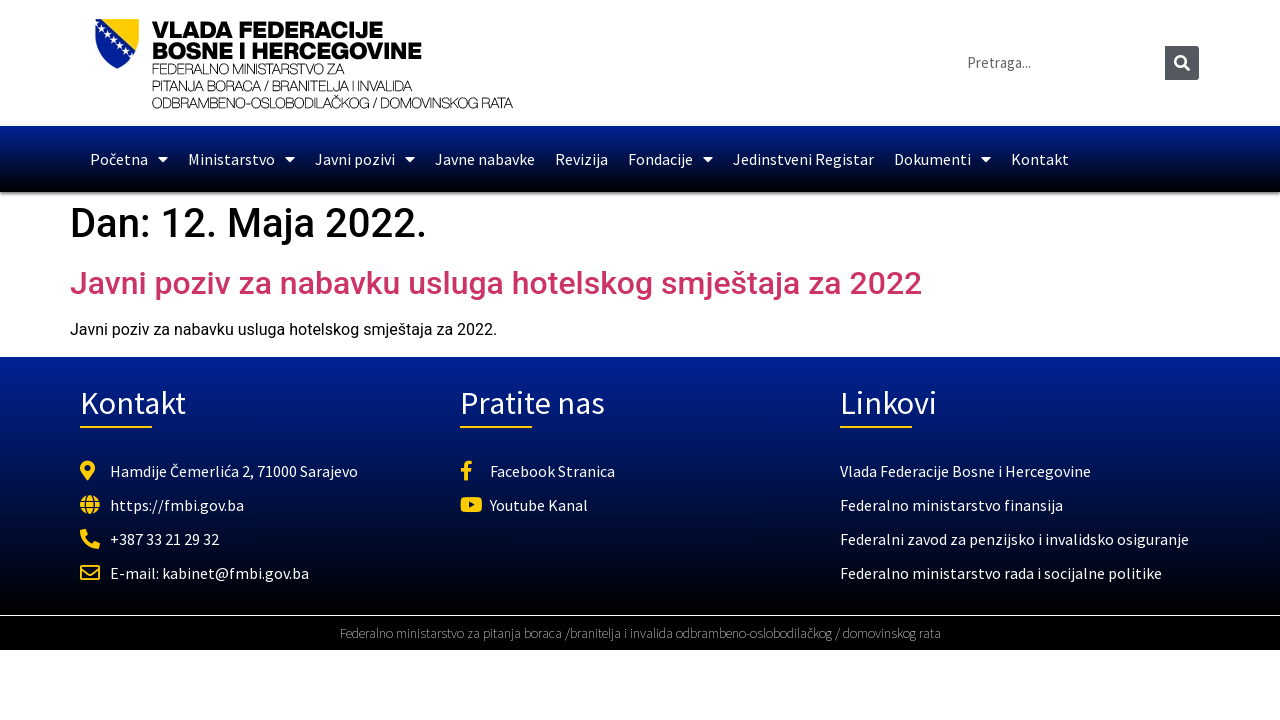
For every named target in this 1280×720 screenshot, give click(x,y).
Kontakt (1040, 159)
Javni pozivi (365, 159)
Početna (129, 159)
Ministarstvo (241, 159)
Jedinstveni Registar (803, 159)
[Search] (1182, 63)
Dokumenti (942, 159)
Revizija (581, 159)
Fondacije (670, 159)
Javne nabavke (485, 159)
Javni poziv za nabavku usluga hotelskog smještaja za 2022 (496, 283)
